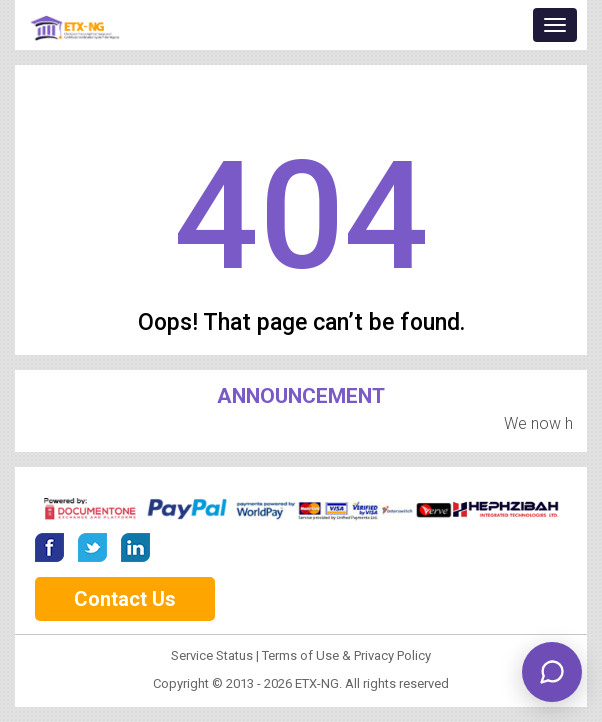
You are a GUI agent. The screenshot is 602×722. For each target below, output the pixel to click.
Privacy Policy (392, 655)
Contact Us (125, 599)
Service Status (213, 655)
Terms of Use (300, 655)
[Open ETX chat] (552, 672)
